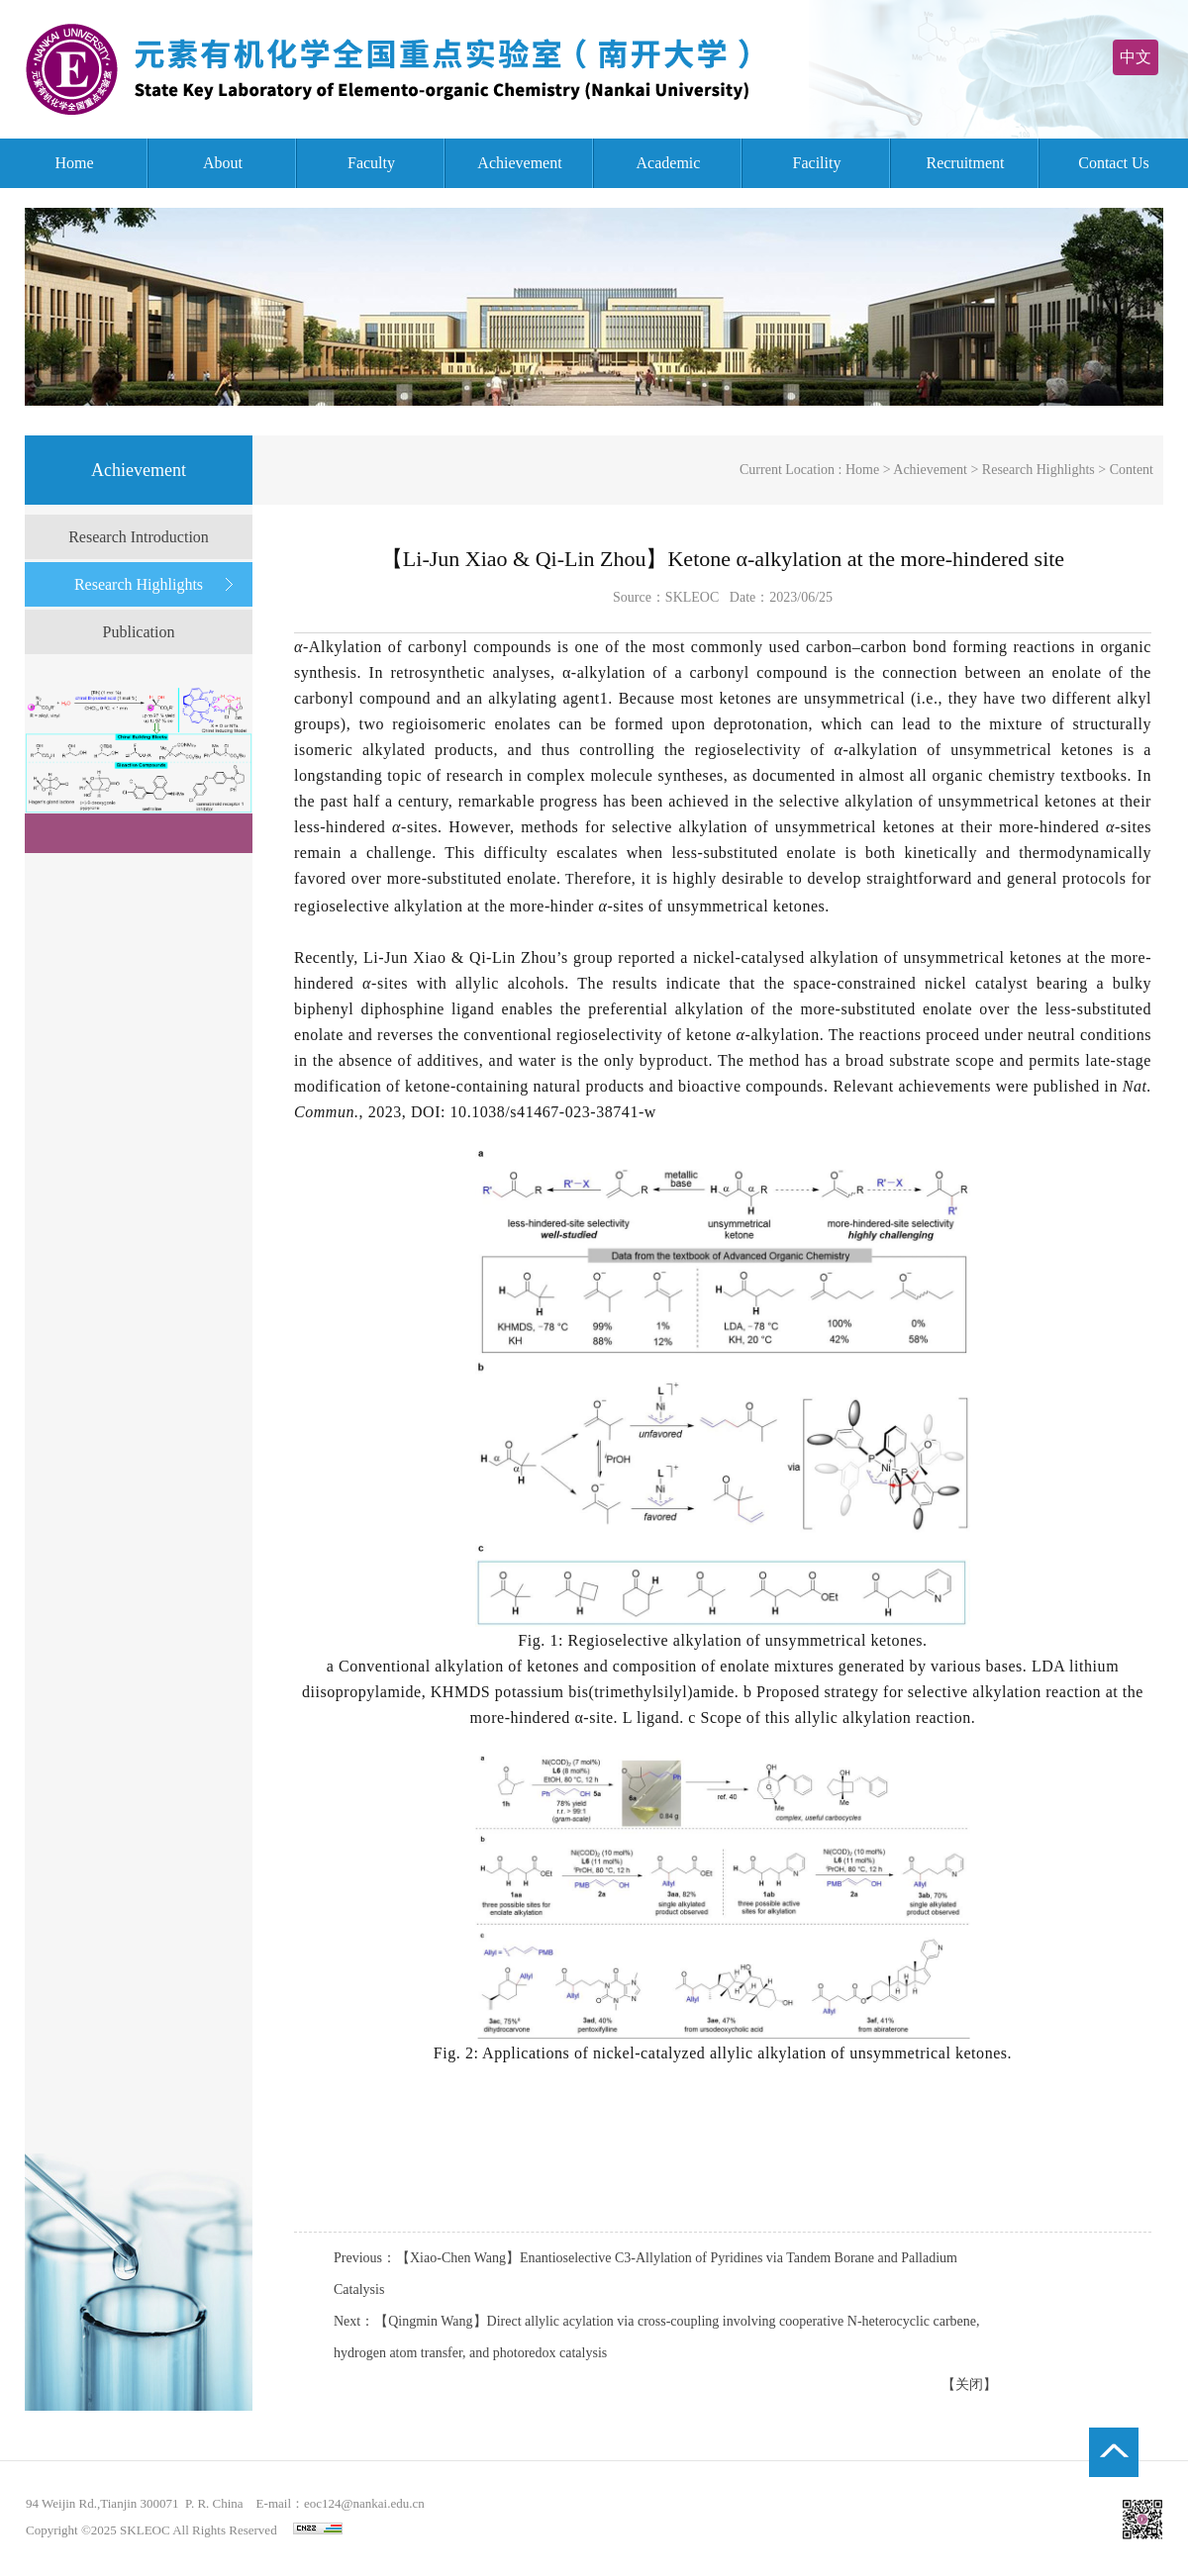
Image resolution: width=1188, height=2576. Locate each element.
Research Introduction (138, 536)
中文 (1135, 56)
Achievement (519, 162)
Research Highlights (138, 584)
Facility (817, 162)
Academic (669, 162)
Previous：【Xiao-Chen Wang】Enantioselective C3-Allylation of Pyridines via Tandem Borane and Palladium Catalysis (645, 2273)
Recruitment (965, 162)
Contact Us (1113, 162)
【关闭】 (969, 2384)
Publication (139, 631)
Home (73, 162)
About (223, 162)
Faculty (371, 162)
